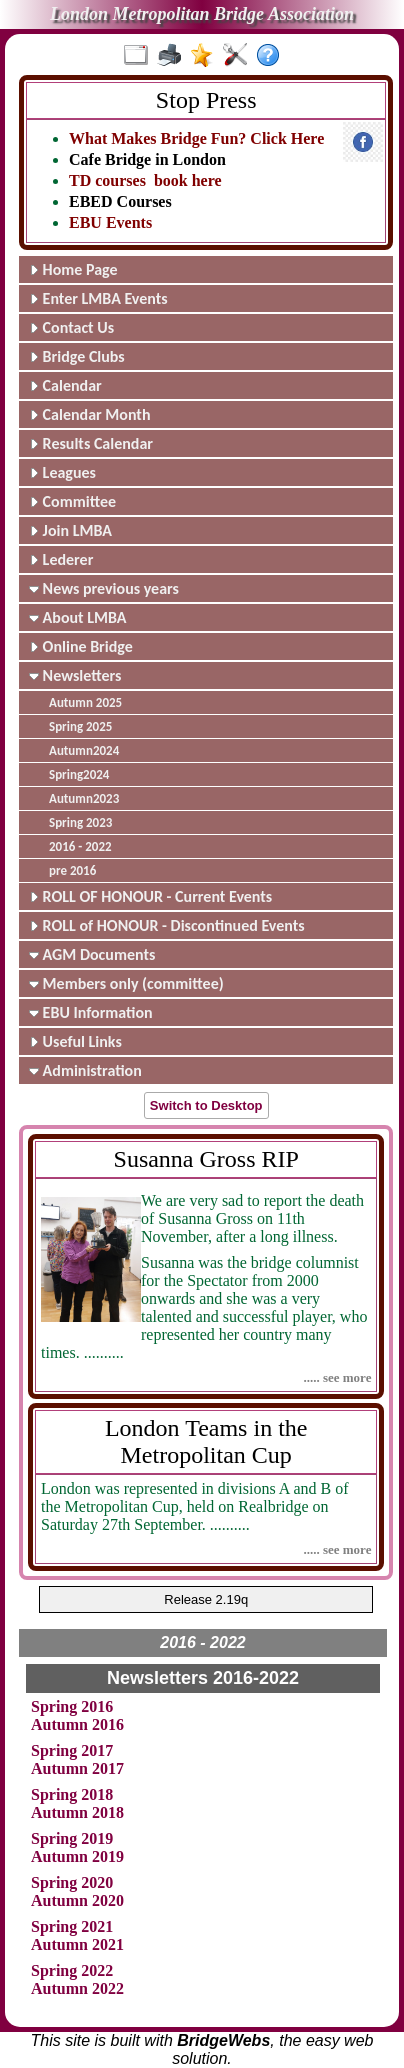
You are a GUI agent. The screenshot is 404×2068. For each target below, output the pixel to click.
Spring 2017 (72, 1750)
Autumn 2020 (77, 1900)
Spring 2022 (72, 1970)
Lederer (61, 559)
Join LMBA (70, 530)
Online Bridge (81, 646)
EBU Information (91, 1012)
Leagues (62, 472)
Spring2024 (79, 774)
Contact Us (71, 327)
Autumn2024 (84, 750)
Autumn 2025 (85, 702)
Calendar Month (90, 414)
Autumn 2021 (77, 1944)
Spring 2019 (72, 1838)
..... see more (337, 1377)
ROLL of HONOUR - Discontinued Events (167, 925)
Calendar (65, 385)
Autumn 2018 (77, 1812)
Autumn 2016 (77, 1724)
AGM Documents (92, 954)
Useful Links (75, 1041)
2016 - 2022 (80, 846)
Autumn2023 (84, 798)
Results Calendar (91, 443)
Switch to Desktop (206, 1105)
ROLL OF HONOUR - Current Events (150, 896)
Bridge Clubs (77, 356)
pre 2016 (72, 870)
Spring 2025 (80, 726)
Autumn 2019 (77, 1856)
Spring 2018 (72, 1794)
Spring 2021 (72, 1926)
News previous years (104, 588)
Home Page (73, 269)
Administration (85, 1070)
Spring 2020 (72, 1882)
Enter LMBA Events (98, 298)
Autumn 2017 (77, 1768)
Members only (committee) (126, 983)
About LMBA (78, 617)
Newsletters (75, 675)
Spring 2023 (80, 822)
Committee (72, 501)
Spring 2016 (72, 1706)
